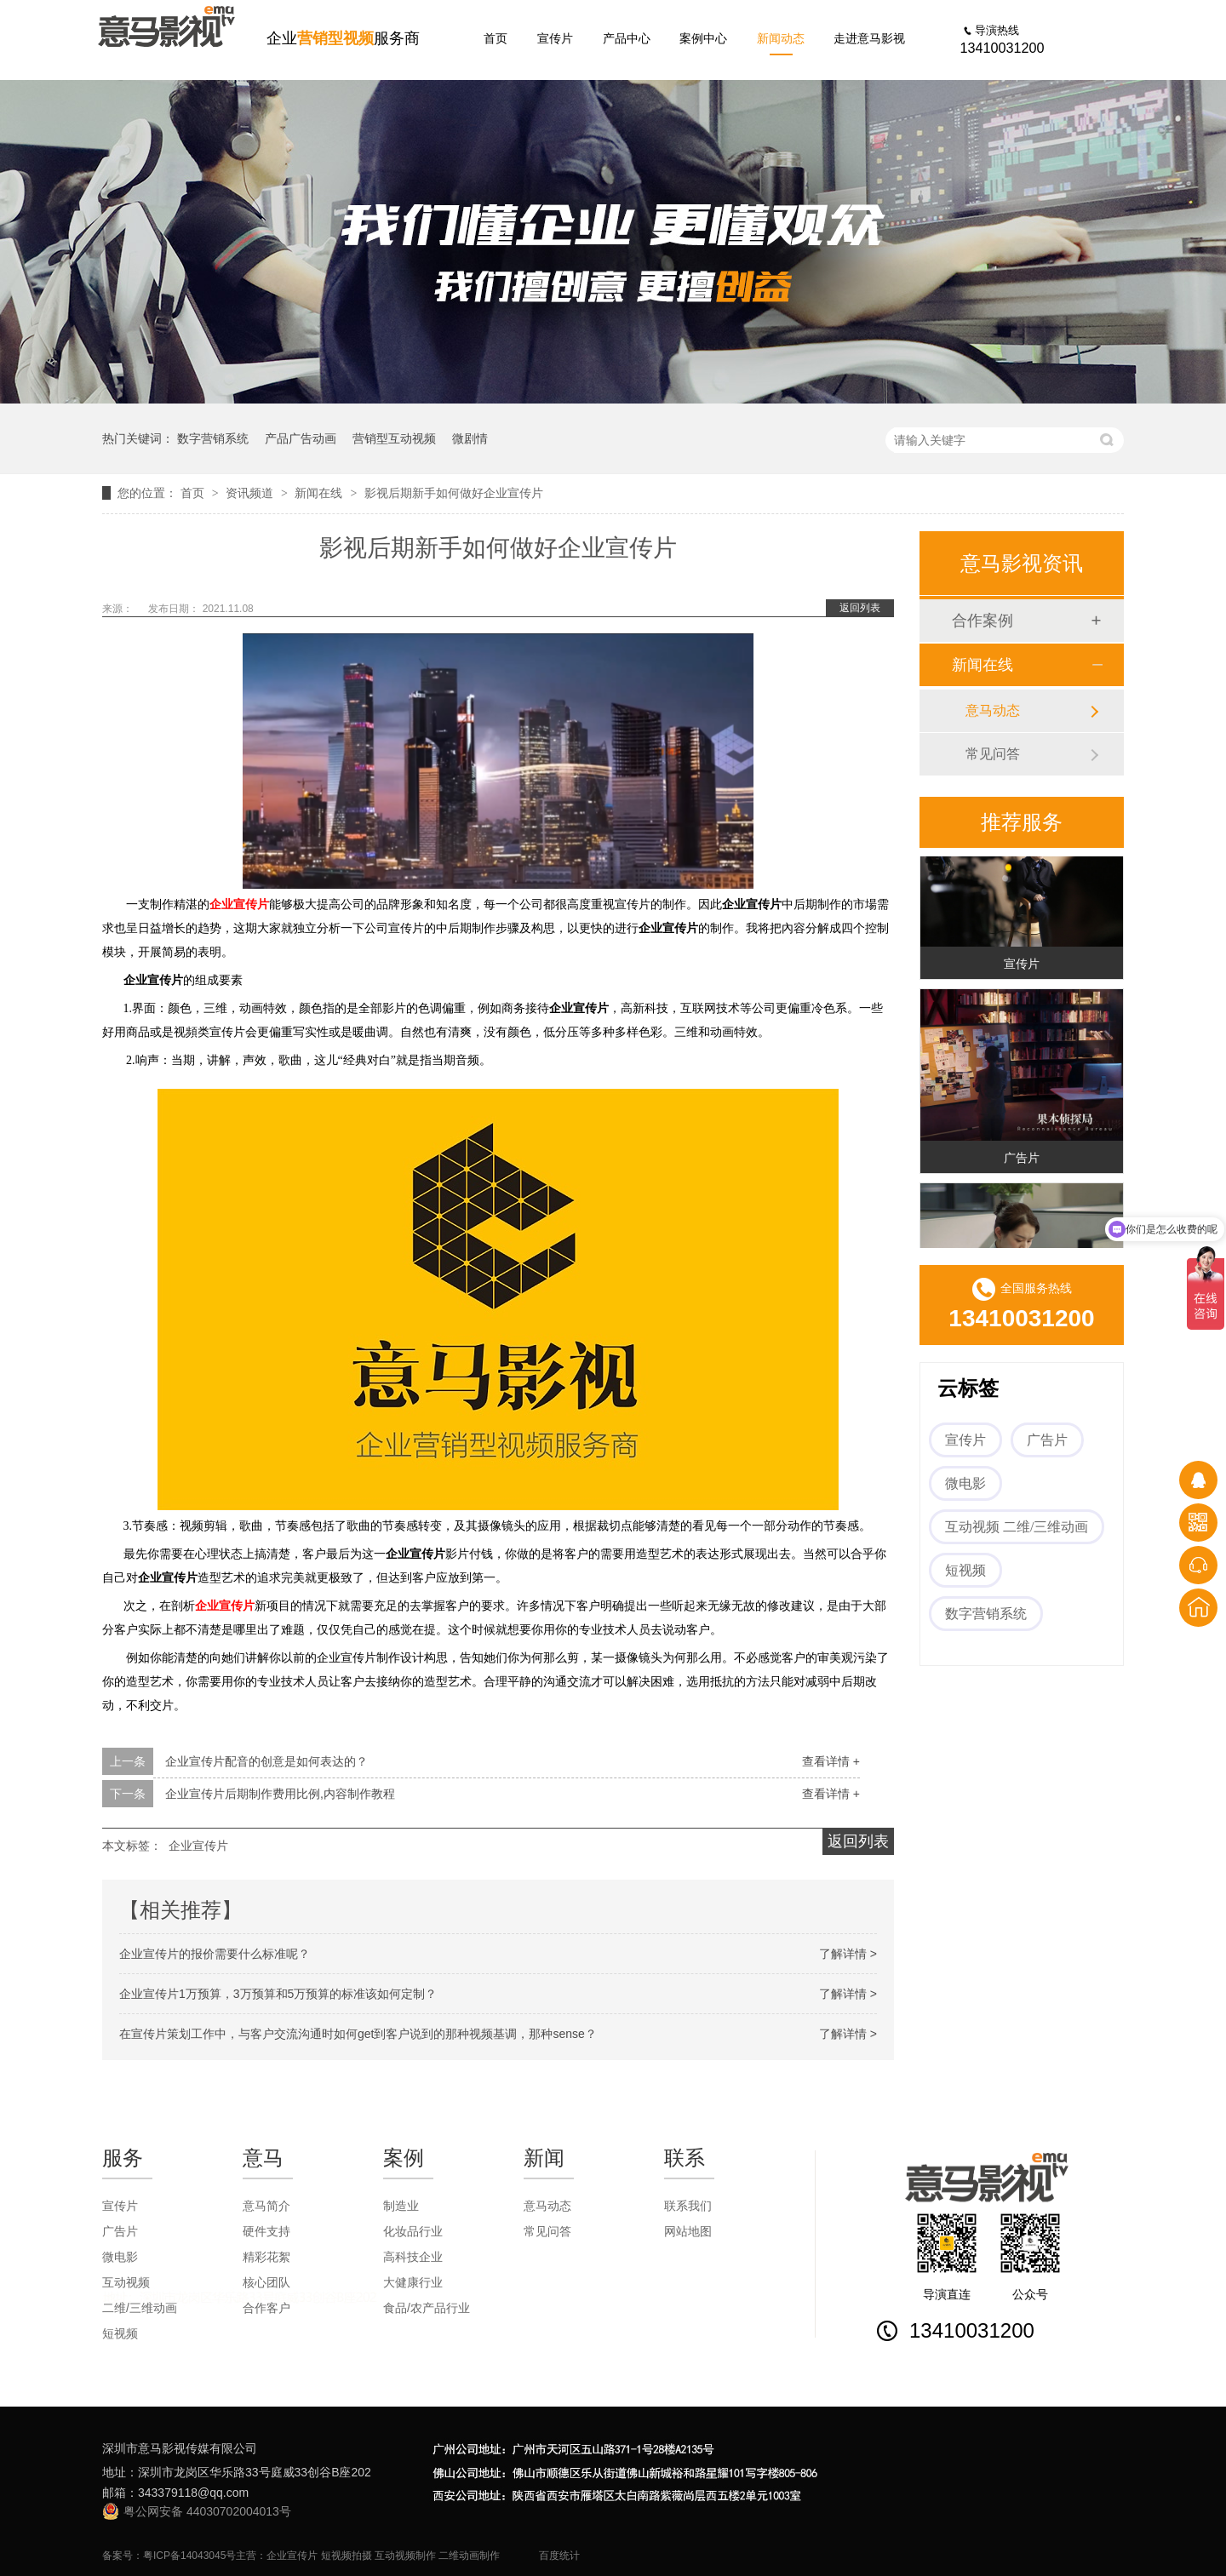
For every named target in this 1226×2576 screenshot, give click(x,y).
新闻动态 (781, 38)
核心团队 (266, 2282)
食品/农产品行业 (426, 2308)
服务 (122, 2157)
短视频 (965, 1570)
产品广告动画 (300, 438)
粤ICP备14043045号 (189, 2556)
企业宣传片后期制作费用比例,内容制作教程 (280, 1793)
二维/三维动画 (139, 2308)
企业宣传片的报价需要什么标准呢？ (214, 1954)
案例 (403, 2157)
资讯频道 (251, 493)
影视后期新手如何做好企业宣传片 (453, 493)
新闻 (544, 2157)
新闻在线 (320, 493)
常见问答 (992, 754)
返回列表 (859, 608)
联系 (684, 2157)
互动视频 (126, 2282)
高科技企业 (413, 2257)
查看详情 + (831, 1761)
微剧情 (470, 438)
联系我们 (688, 2205)
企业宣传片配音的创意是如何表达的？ (266, 1761)
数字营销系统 (213, 438)
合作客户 (266, 2308)
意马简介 (266, 2205)
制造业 (401, 2205)
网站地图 (688, 2231)
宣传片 (555, 38)
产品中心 (626, 38)
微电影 (965, 1483)
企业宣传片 (239, 904)
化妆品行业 (413, 2231)
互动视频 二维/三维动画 (1016, 1527)
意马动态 (992, 710)
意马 (263, 2157)
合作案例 (982, 620)
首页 (495, 38)
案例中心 (703, 38)
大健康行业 (413, 2282)
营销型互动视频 (394, 438)
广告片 (1022, 1160)
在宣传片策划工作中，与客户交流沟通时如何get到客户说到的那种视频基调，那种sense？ (358, 2034)
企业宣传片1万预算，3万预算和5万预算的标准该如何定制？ (278, 1994)
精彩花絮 (266, 2257)
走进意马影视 (869, 38)
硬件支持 (266, 2231)
